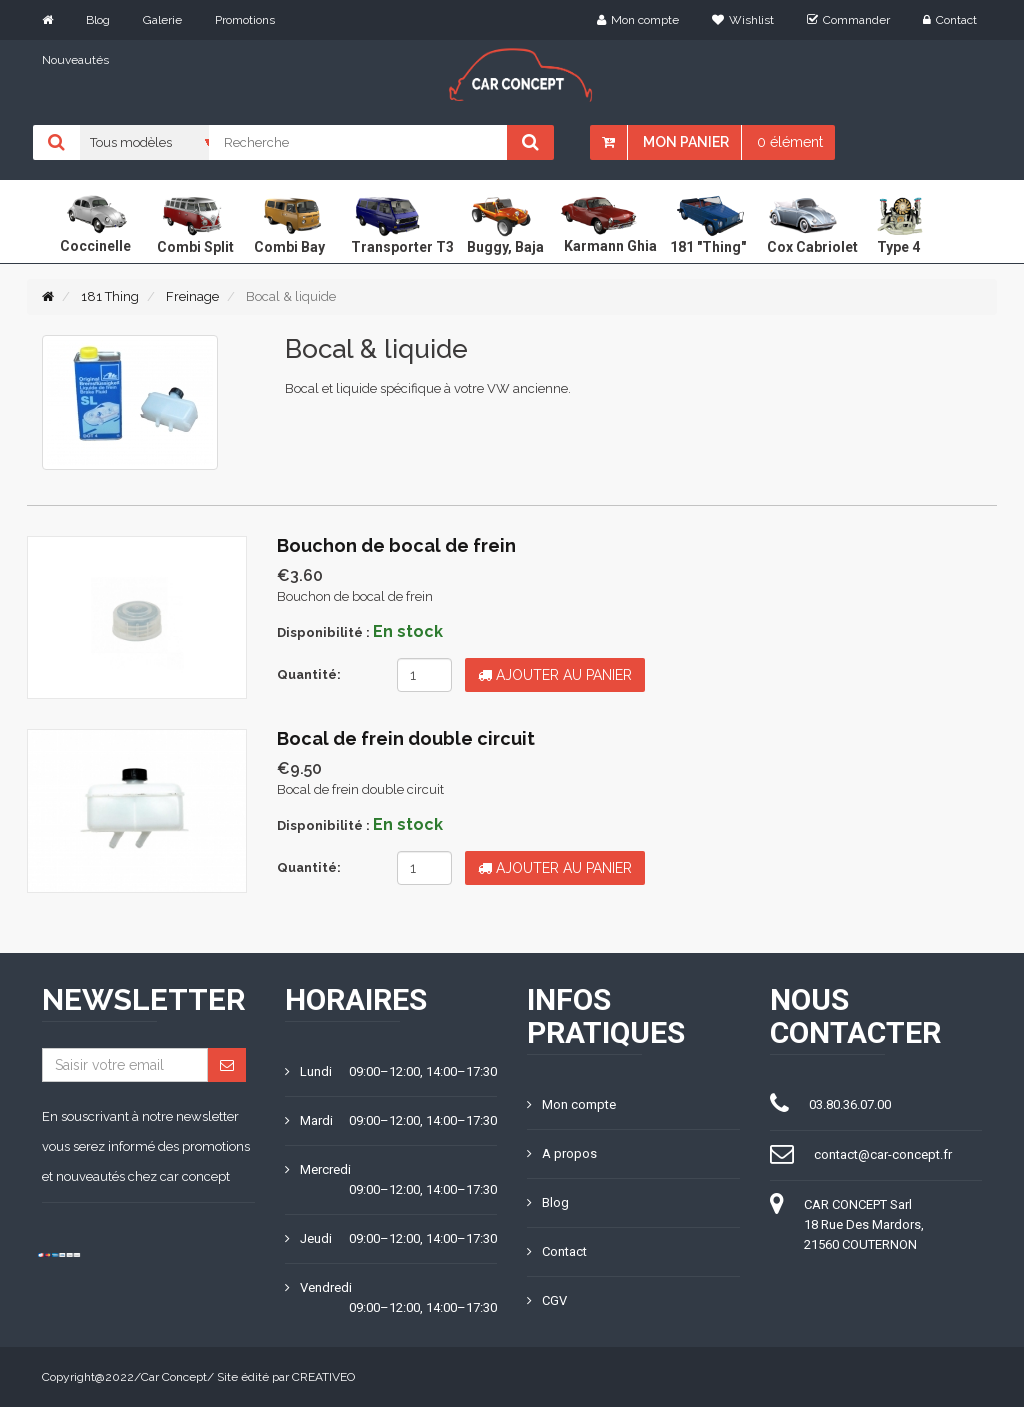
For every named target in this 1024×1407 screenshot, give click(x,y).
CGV (547, 1300)
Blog (98, 20)
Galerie (162, 20)
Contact (950, 20)
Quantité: (309, 674)
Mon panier (686, 142)
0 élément (790, 142)
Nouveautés (75, 60)
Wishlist (743, 20)
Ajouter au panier (555, 675)
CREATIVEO (323, 1377)
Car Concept (174, 1377)
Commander (848, 20)
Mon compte (638, 20)
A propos (562, 1153)
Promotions (245, 20)
